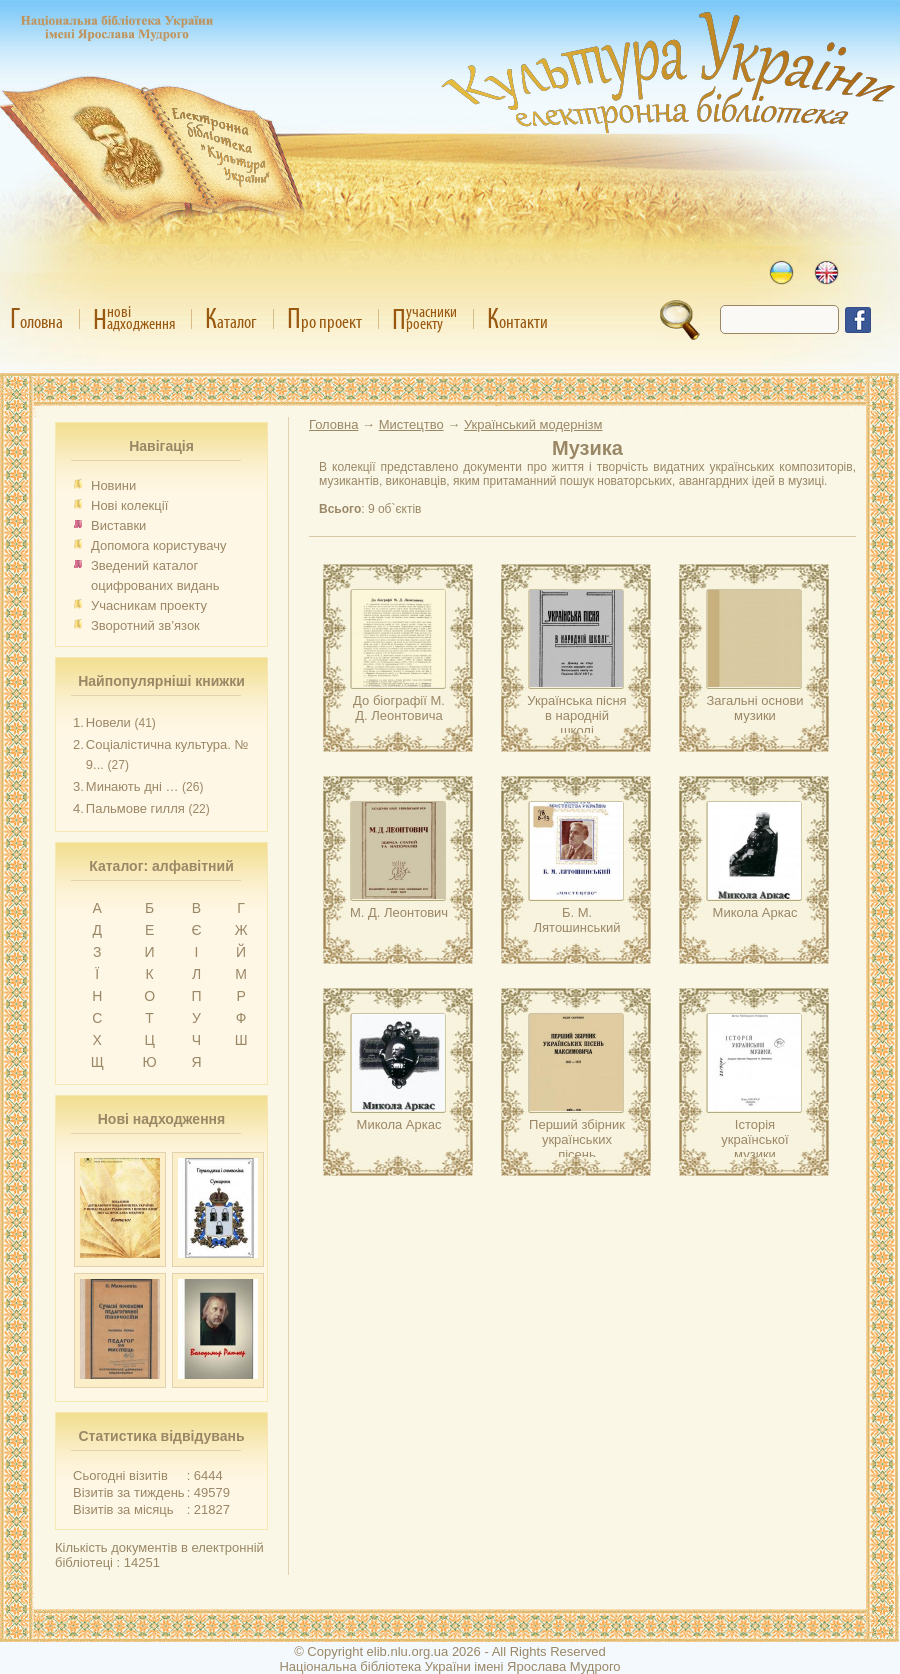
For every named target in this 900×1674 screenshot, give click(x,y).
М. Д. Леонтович (399, 912)
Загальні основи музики (754, 708)
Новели (108, 722)
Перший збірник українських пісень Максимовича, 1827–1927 (577, 1154)
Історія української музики (754, 1139)
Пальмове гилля (135, 808)
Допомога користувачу (159, 545)
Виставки (118, 525)
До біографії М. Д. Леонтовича (399, 708)
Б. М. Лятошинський (577, 920)
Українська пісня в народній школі (576, 715)
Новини (113, 485)
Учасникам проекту (149, 605)
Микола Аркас (755, 912)
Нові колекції (129, 505)
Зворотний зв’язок (145, 625)
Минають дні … (132, 786)
